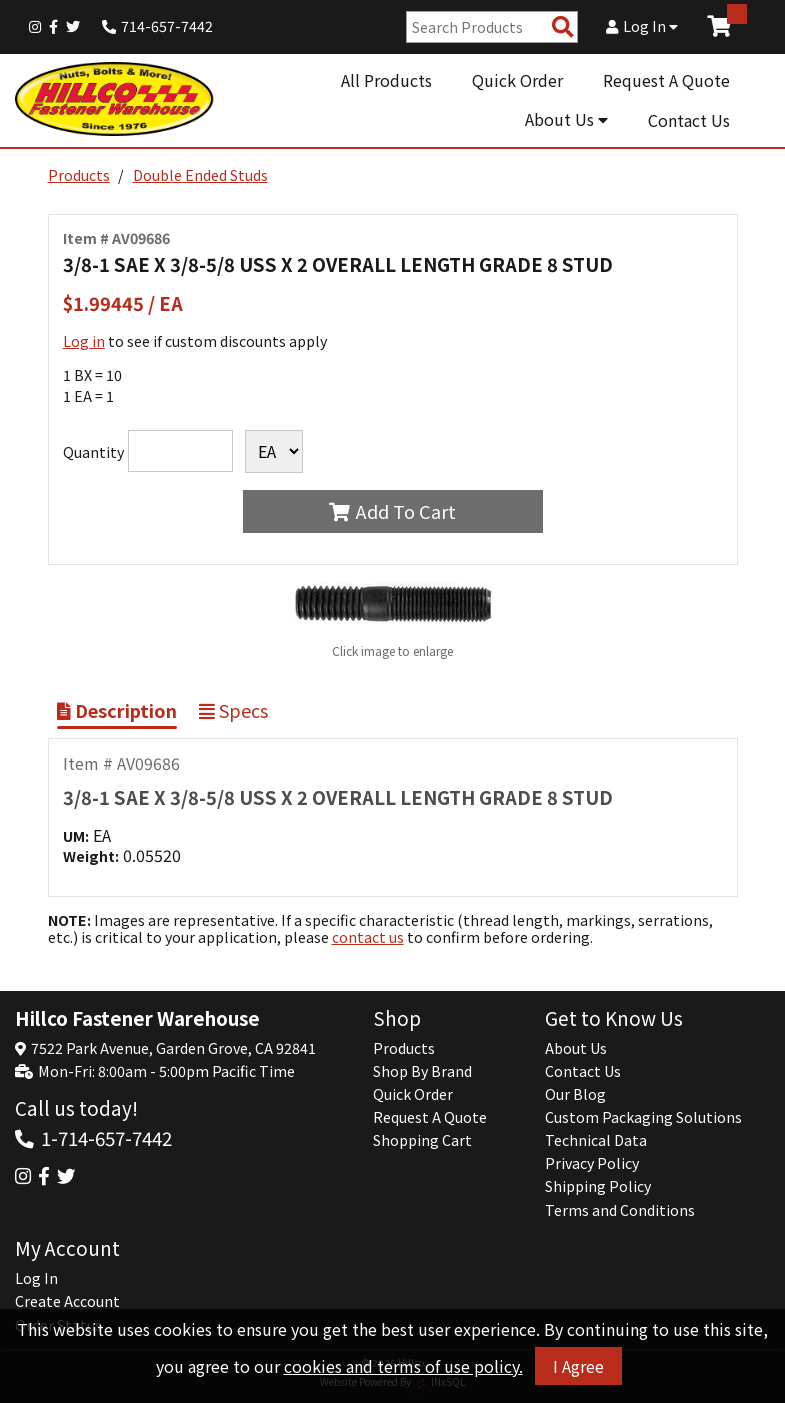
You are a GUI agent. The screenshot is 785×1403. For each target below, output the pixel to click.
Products (79, 175)
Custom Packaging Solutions (643, 1117)
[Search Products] (563, 27)
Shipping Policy (598, 1186)
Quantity (93, 452)
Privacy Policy (592, 1163)
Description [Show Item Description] (117, 710)
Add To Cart (392, 511)
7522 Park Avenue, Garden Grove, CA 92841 (173, 1048)
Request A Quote (666, 80)
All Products (386, 80)
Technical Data (596, 1140)
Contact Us (689, 120)
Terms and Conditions (620, 1210)
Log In (642, 26)
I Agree (578, 1366)
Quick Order (517, 80)
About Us (566, 119)
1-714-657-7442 (106, 1137)
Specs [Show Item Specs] (233, 710)
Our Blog (575, 1094)
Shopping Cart (422, 1140)
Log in (84, 341)
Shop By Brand (422, 1071)
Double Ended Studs (200, 175)
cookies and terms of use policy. (403, 1366)
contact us (368, 937)
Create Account (67, 1301)
